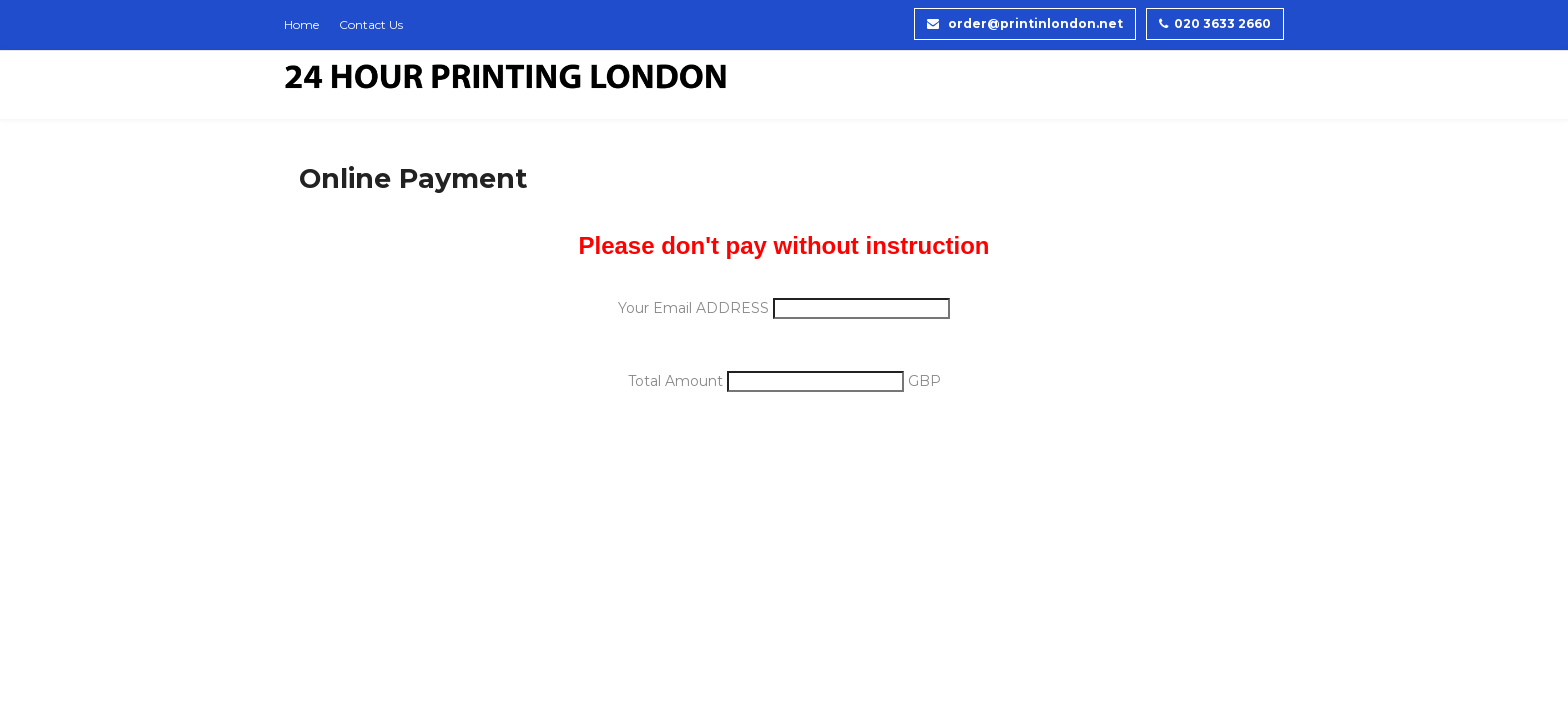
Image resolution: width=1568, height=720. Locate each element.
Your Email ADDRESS (695, 308)
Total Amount (677, 381)
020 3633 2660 (1215, 23)
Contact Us (371, 24)
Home (301, 24)
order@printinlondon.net (1025, 23)
